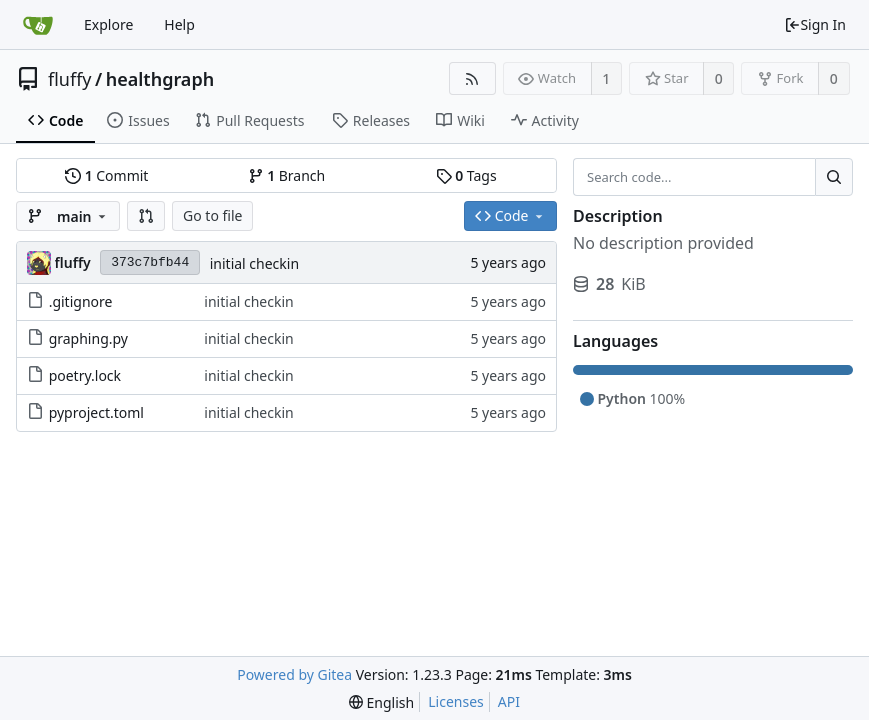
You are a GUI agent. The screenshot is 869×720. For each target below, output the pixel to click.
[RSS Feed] (472, 78)
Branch (287, 175)
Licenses (456, 701)
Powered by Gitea (294, 674)
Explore (108, 24)
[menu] (381, 702)
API (509, 701)
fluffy (70, 79)
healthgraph (160, 79)
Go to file (212, 215)
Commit (106, 175)
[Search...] (834, 177)
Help (179, 24)
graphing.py (88, 338)
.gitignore (81, 301)
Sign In (815, 24)
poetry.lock (85, 375)
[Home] (38, 25)
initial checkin (254, 263)
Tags (466, 175)
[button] (146, 216)
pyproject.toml (96, 412)
